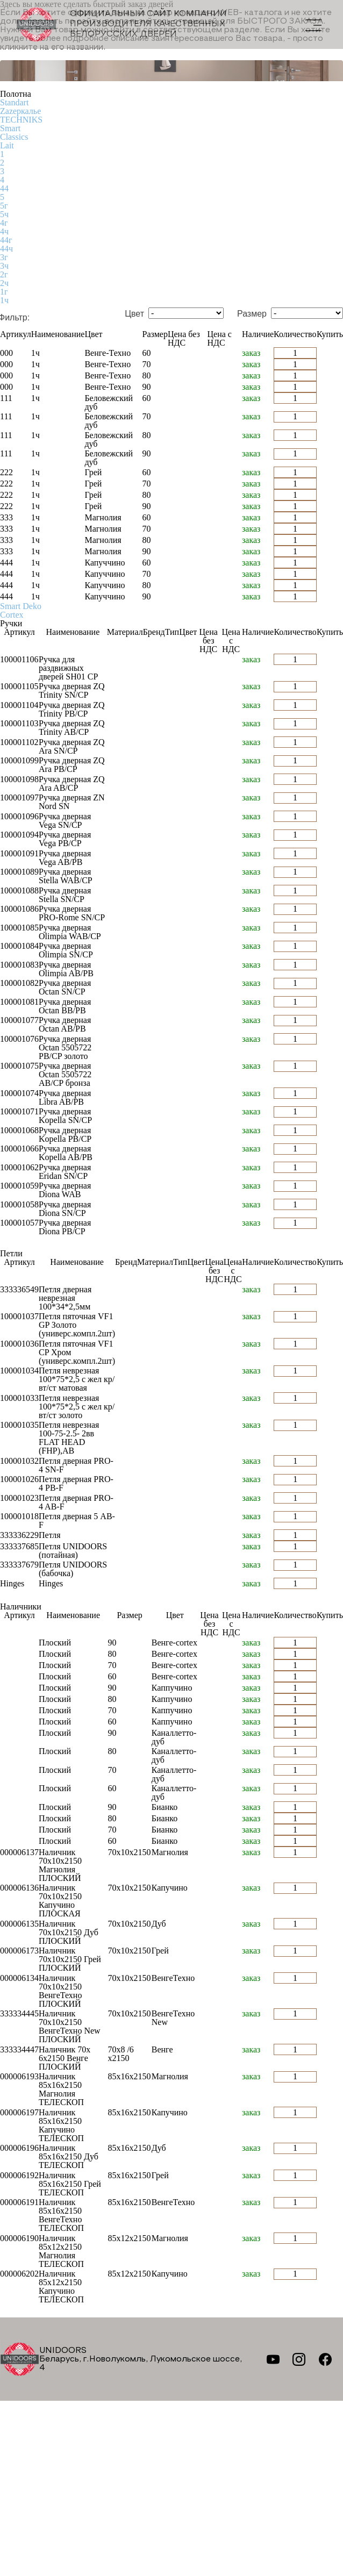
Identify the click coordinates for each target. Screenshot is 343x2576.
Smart (10, 128)
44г (6, 240)
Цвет (134, 314)
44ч (6, 248)
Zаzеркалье (20, 111)
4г (4, 222)
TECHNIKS (21, 119)
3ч (4, 265)
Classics (14, 136)
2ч (4, 283)
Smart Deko (20, 606)
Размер (252, 314)
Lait (7, 145)
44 (4, 188)
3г (4, 257)
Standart (14, 102)
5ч (4, 214)
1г (4, 291)
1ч (4, 300)
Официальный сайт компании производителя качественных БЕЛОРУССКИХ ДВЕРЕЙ (121, 24)
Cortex (12, 614)
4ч (4, 231)
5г (4, 205)
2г (4, 274)
